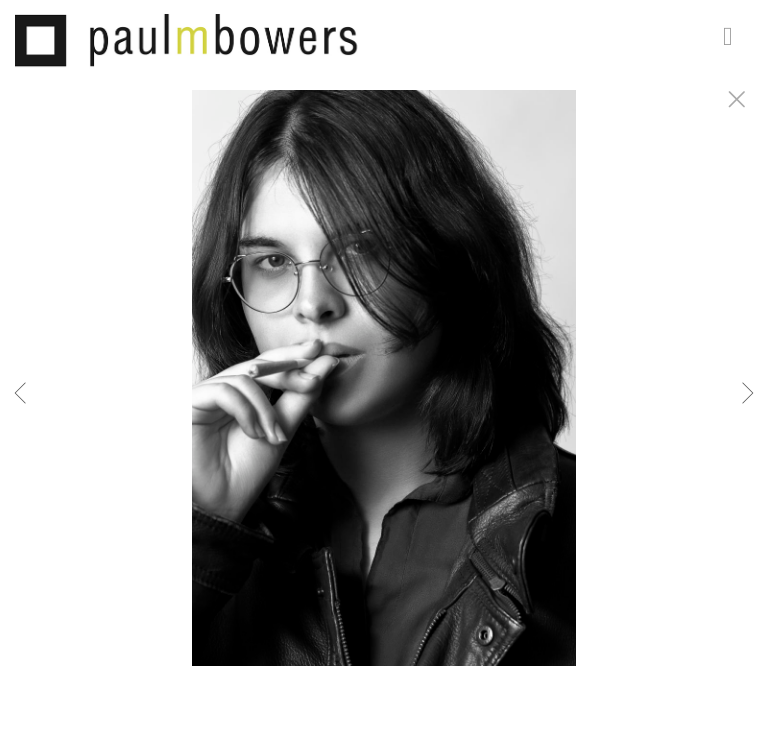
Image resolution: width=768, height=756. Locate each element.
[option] (384, 403)
